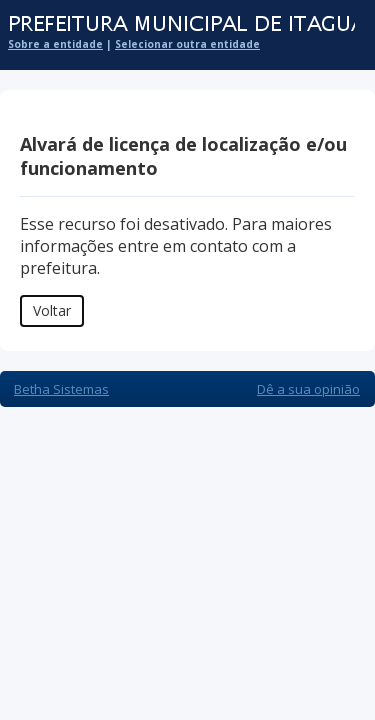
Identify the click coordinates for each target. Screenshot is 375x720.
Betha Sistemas (61, 389)
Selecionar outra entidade (187, 44)
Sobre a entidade (55, 44)
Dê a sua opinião (308, 389)
